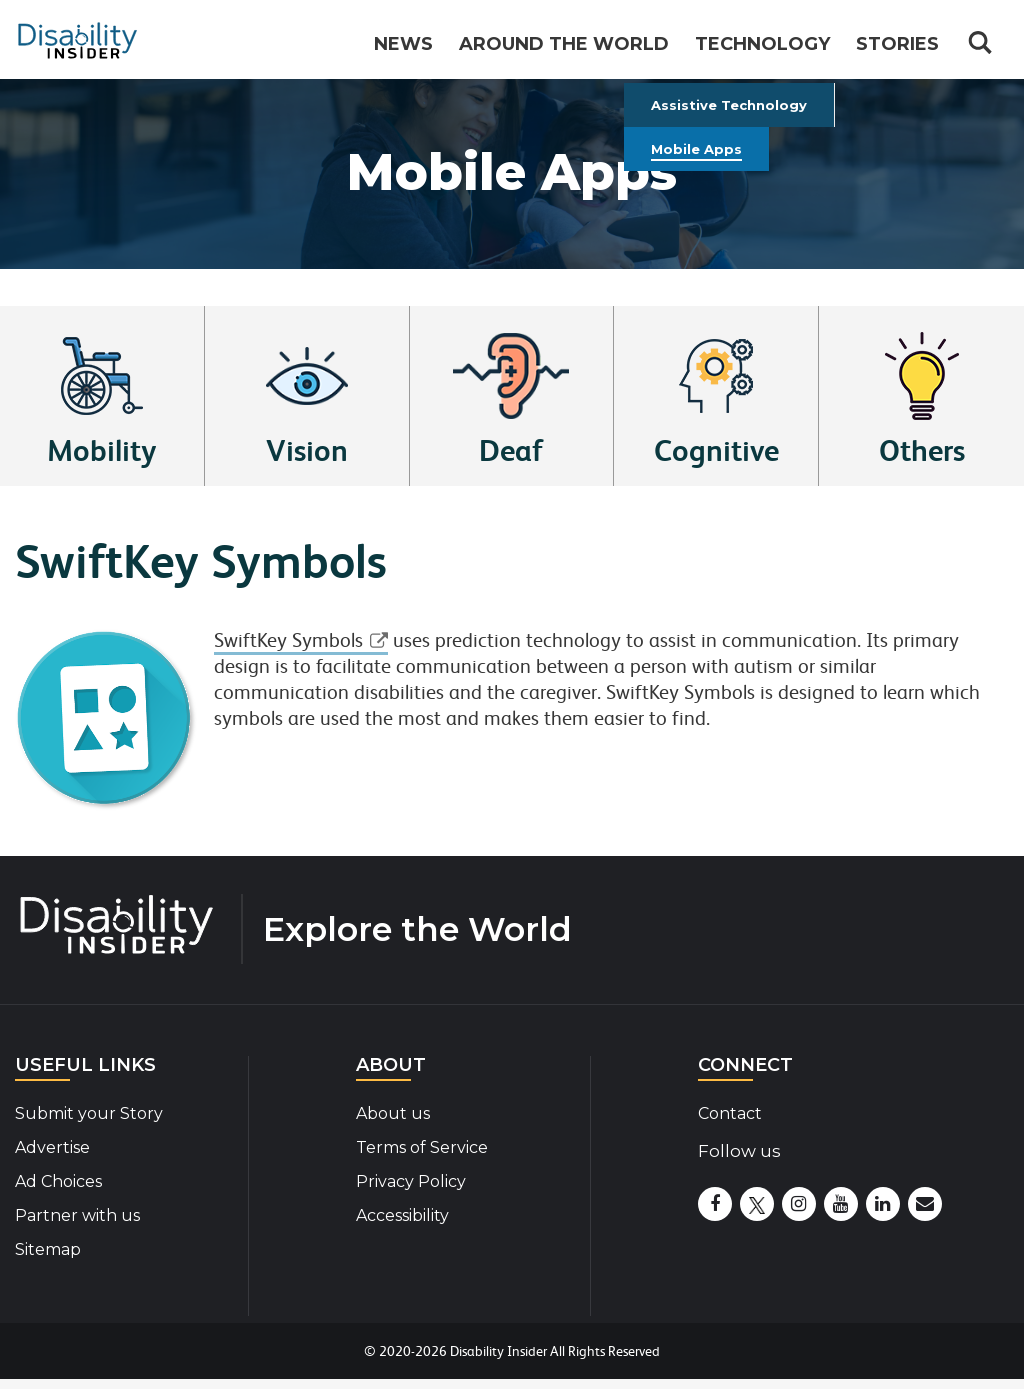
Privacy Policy (411, 1181)
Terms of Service (422, 1147)
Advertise (52, 1147)
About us (393, 1113)
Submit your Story (89, 1113)
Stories (897, 44)
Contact (730, 1113)
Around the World (564, 44)
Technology (762, 44)
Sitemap (48, 1249)
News (403, 44)
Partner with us (77, 1215)
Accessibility (402, 1215)
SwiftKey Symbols (288, 640)
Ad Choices (58, 1181)
